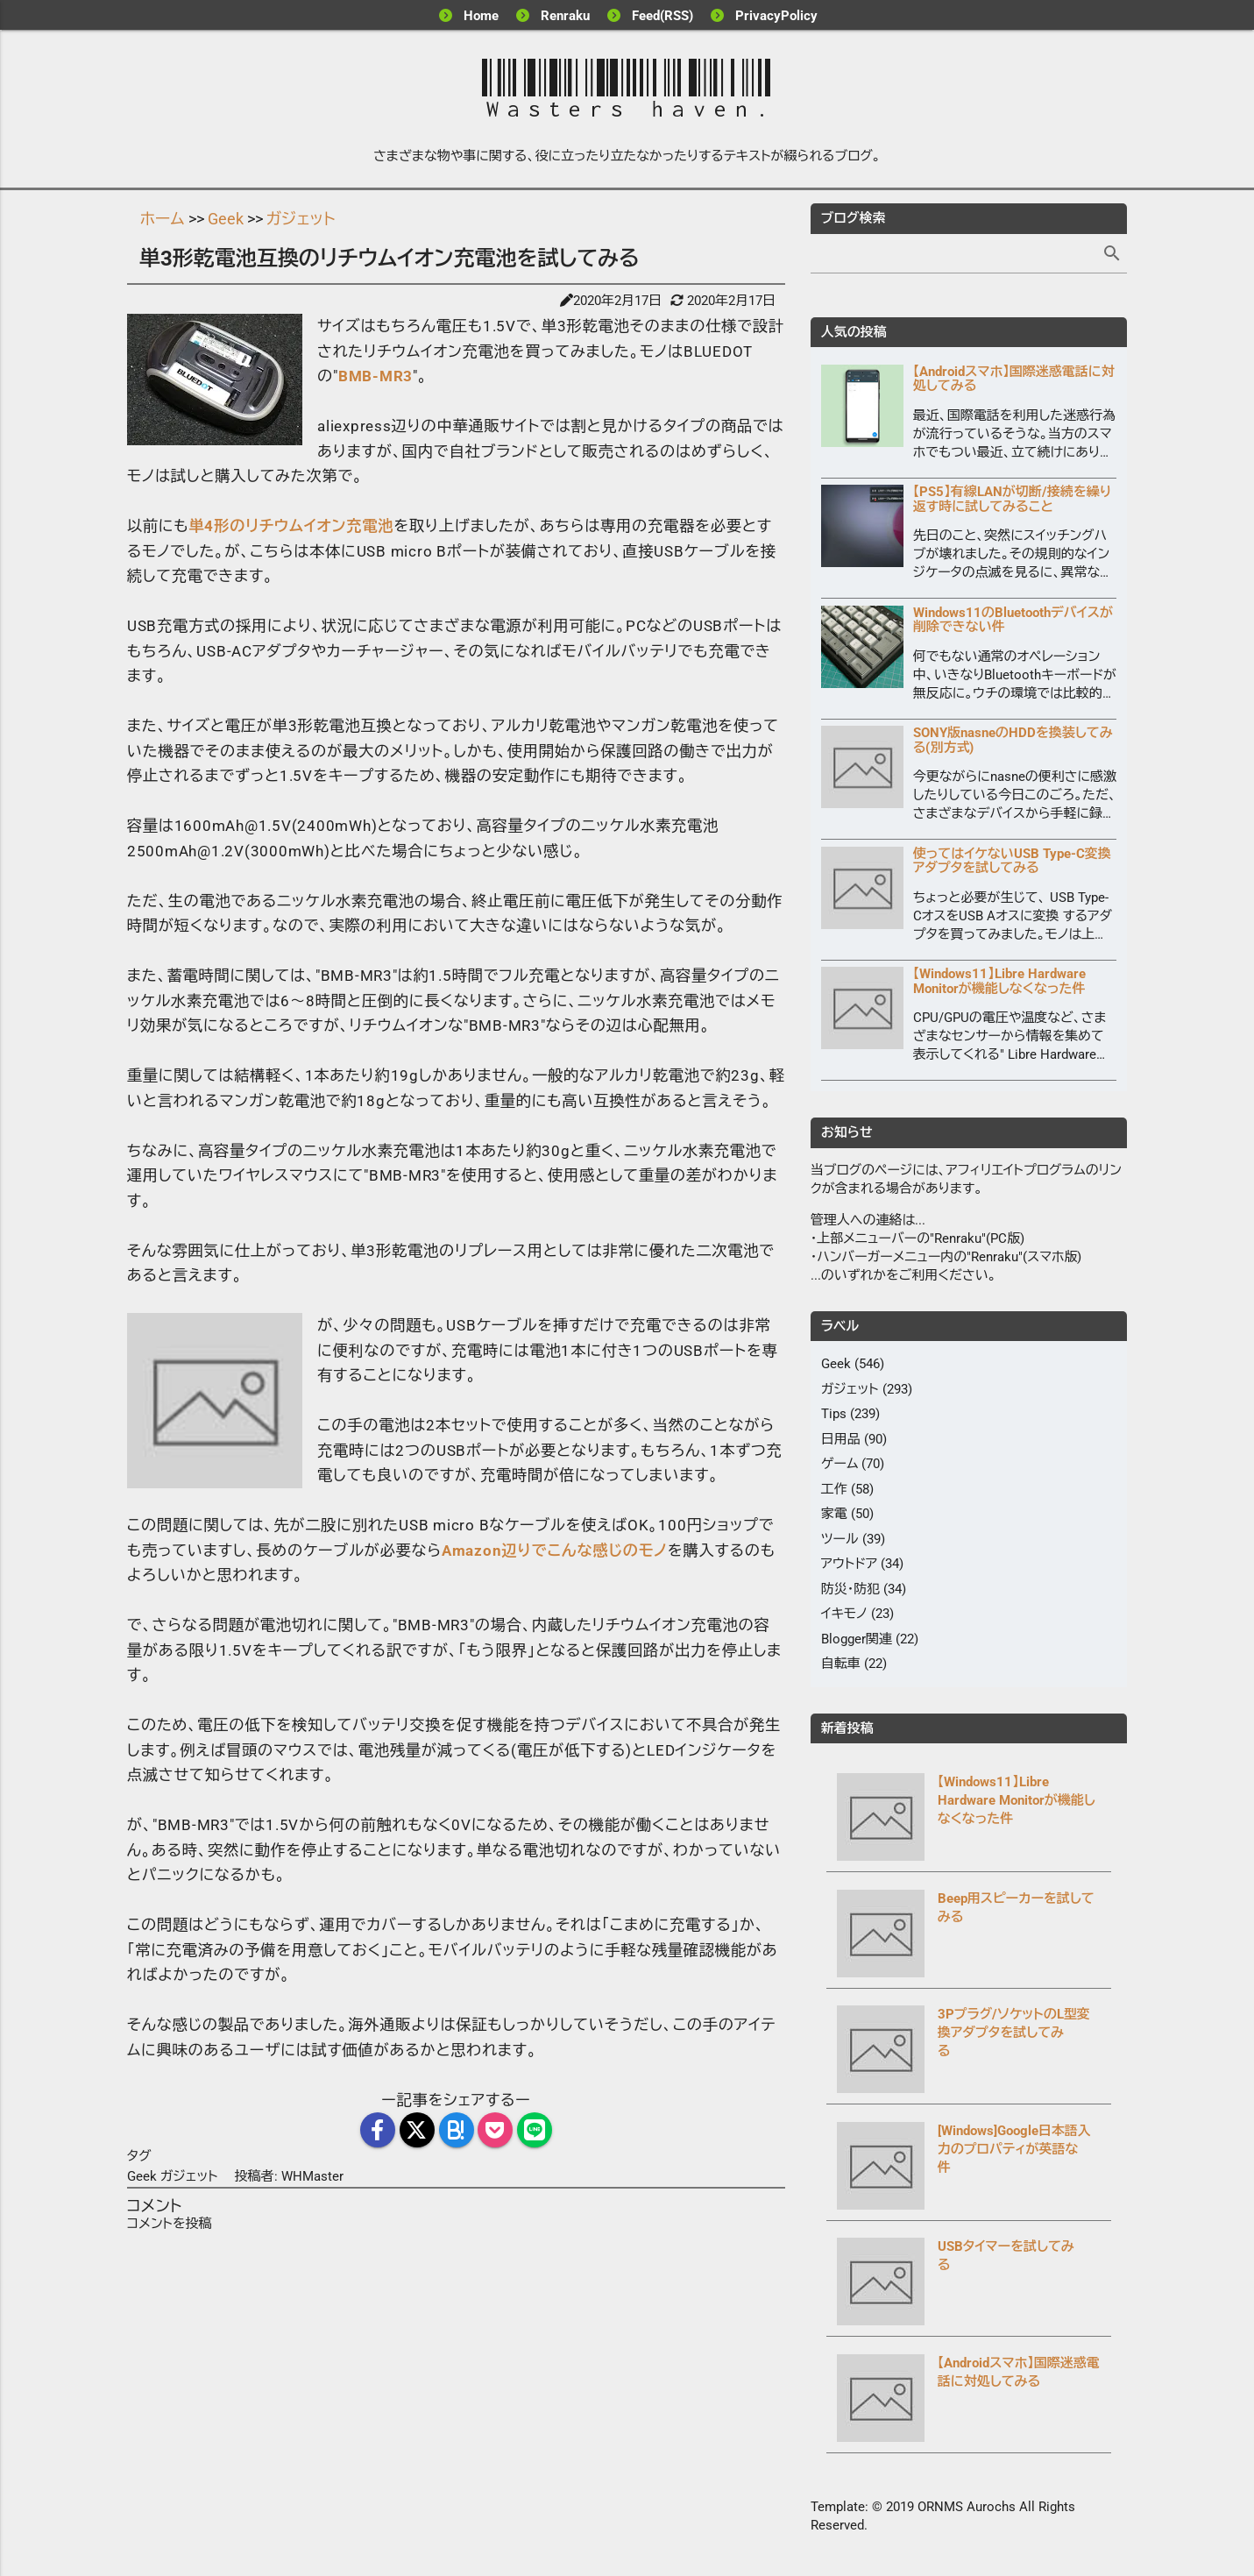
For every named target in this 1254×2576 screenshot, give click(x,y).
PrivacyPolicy (776, 16)
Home (481, 16)
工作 (834, 1490)
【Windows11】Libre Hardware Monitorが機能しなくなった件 (999, 982)
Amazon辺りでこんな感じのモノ (555, 1550)
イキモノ (844, 1614)
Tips (834, 1415)
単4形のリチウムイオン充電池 (290, 526)
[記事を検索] (969, 254)
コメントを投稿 (169, 2224)
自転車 (841, 1664)
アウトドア (849, 1564)
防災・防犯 (851, 1590)
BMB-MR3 (375, 376)
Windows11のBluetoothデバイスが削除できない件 (1013, 621)
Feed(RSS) (662, 16)
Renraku (565, 16)
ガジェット (191, 2176)
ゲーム (840, 1465)
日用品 (841, 1440)
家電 (834, 1514)
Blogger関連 (856, 1640)
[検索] (1112, 255)
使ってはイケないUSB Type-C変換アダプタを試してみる (1012, 862)
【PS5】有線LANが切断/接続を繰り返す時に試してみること (1012, 500)
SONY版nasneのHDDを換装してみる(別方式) (1013, 741)
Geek (143, 2176)
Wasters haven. (627, 90)
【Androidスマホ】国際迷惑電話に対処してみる (1014, 380)
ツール (840, 1540)
